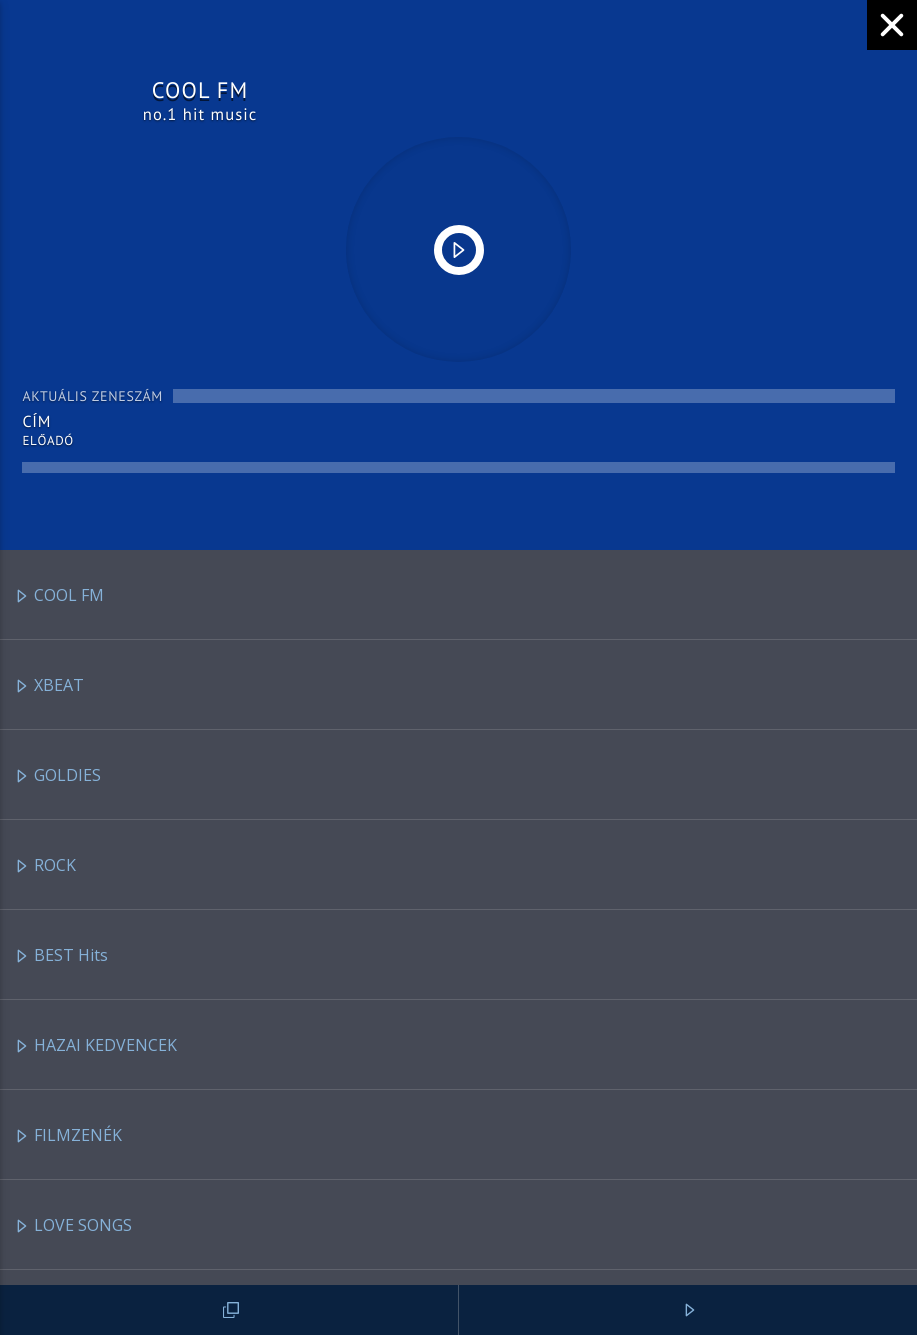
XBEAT (49, 686)
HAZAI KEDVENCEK (95, 1046)
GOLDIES (57, 776)
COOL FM (59, 596)
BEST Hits (61, 956)
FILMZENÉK (68, 1136)
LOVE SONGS (73, 1226)
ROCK (45, 866)
